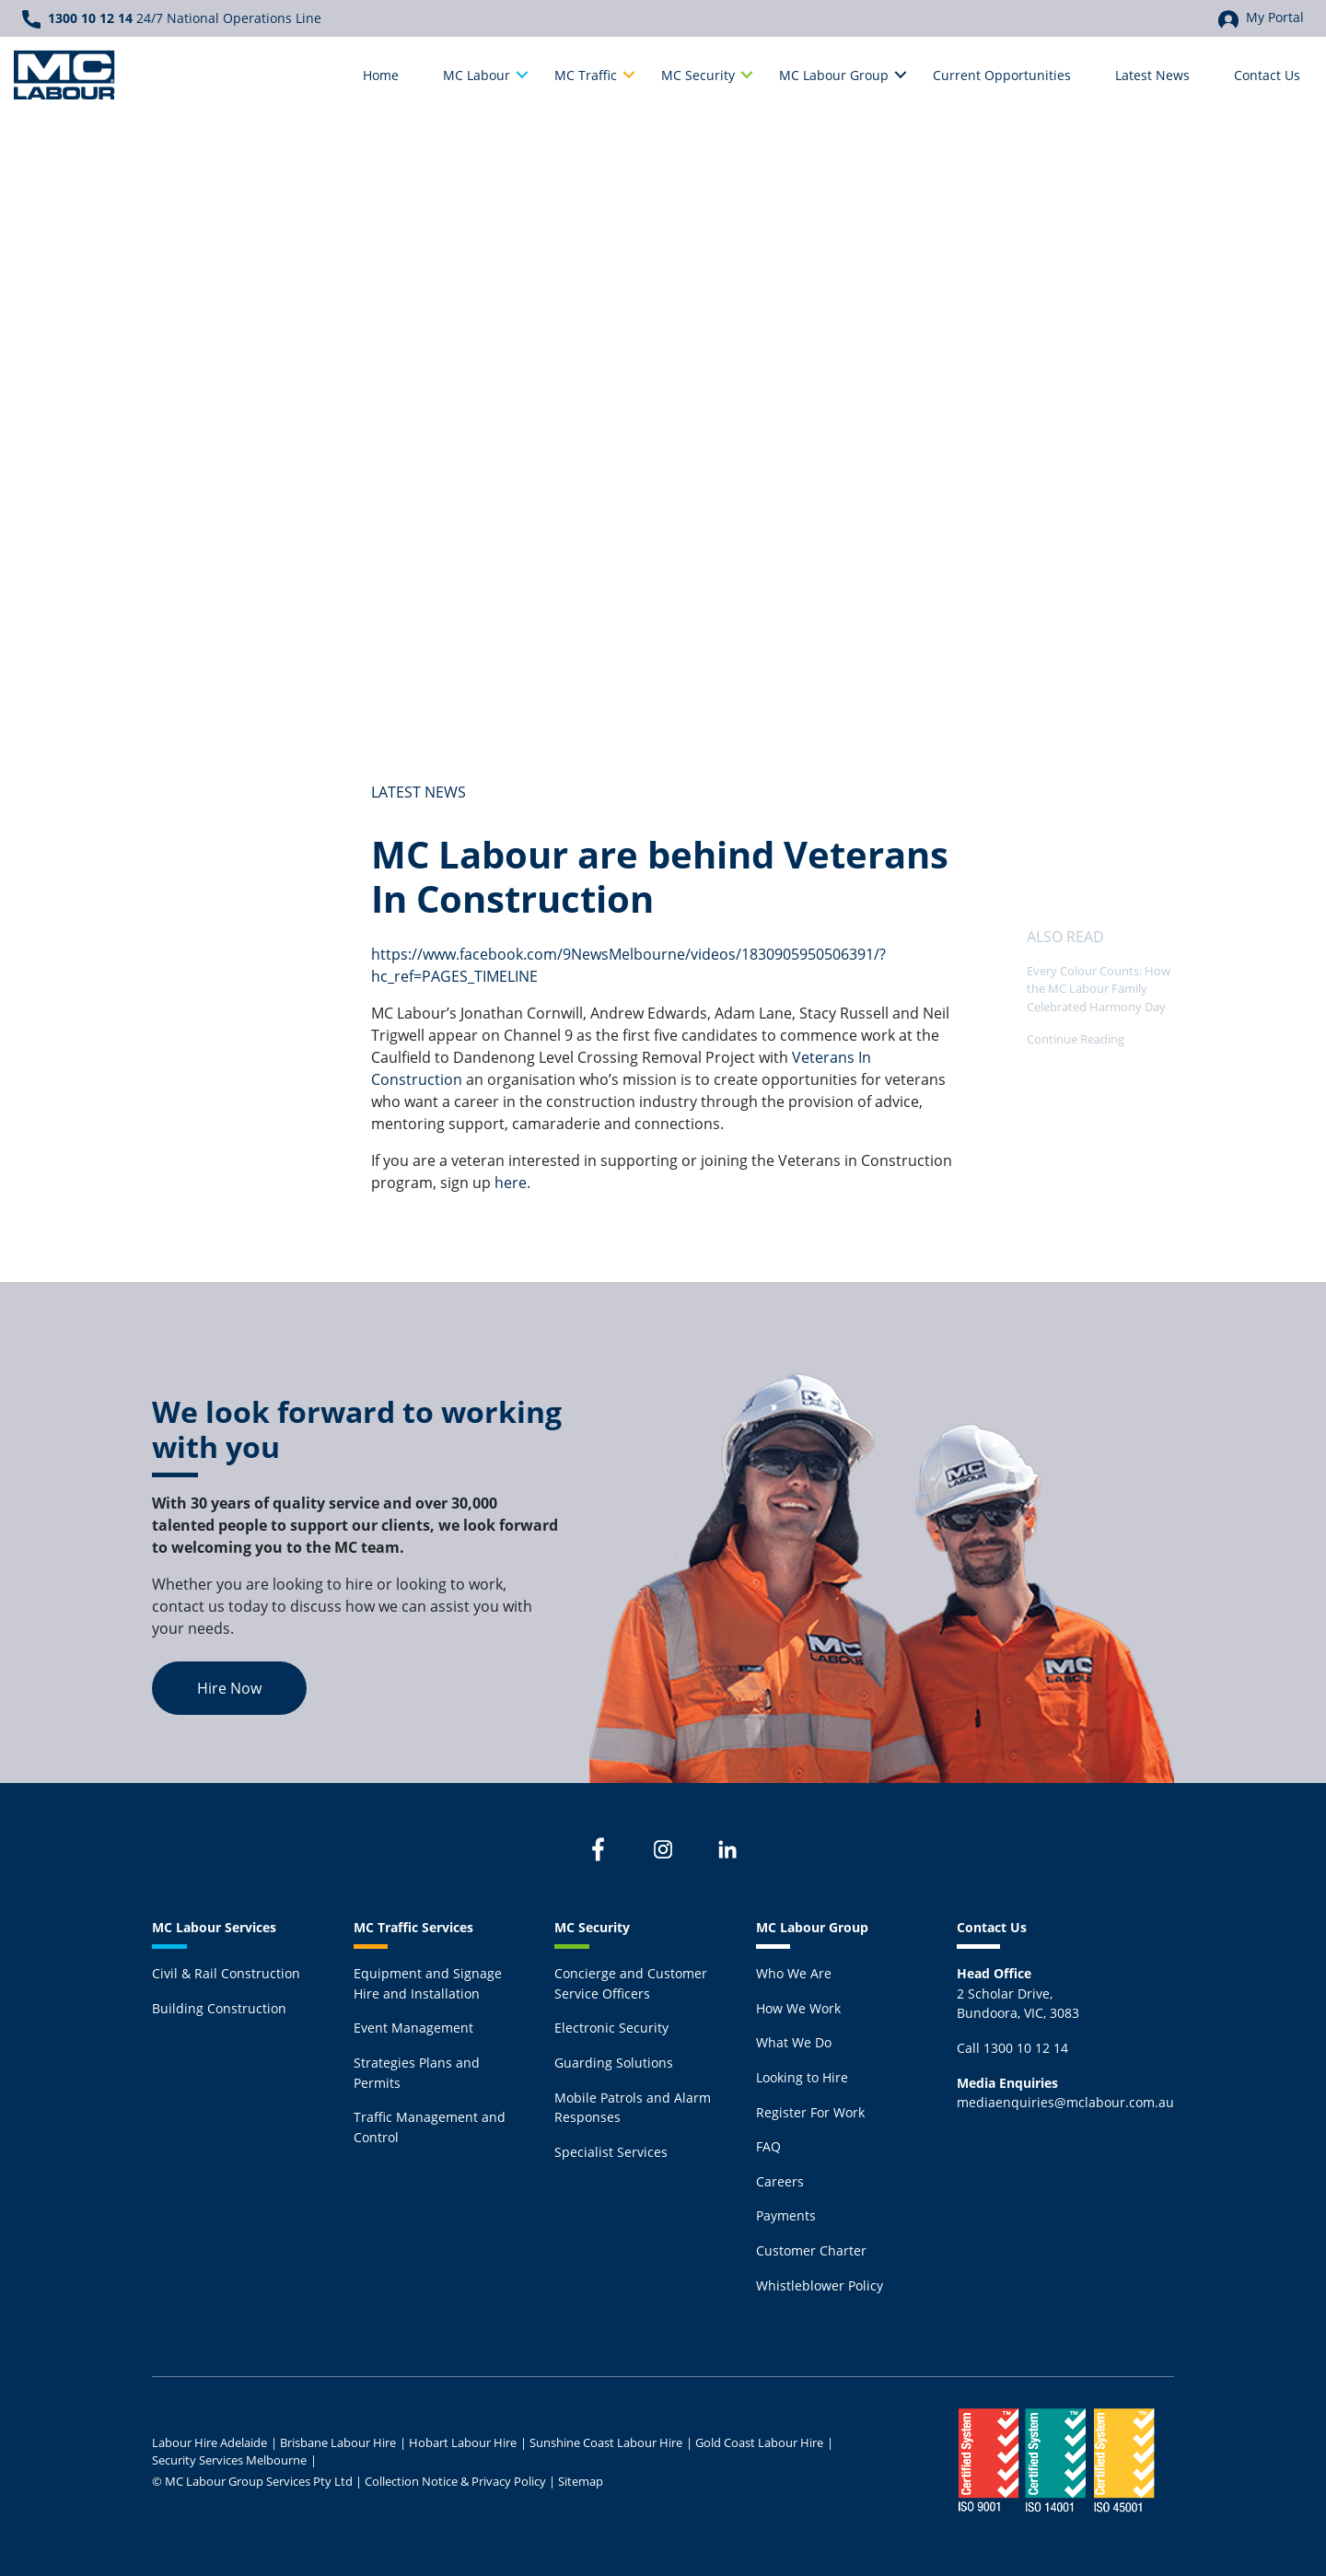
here (510, 1182)
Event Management (413, 2027)
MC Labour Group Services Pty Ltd (259, 2481)
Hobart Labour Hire (463, 2442)
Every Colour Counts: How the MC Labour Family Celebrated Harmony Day (1098, 988)
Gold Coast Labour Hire (759, 2442)
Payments (786, 2215)
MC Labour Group (812, 1927)
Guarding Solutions (613, 2062)
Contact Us (992, 1927)
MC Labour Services (214, 1927)
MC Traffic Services (413, 1927)
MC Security (592, 1927)
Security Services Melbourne (229, 2460)
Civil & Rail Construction (226, 1973)
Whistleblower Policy (819, 2285)
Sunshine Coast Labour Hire (605, 2442)
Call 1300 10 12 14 (1012, 2048)
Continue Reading (1075, 1039)
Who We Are (794, 1973)
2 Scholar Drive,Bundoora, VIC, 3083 (1018, 1993)
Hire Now (229, 1687)
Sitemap (580, 2481)
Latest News (418, 791)
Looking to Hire (802, 2077)
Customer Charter (811, 2250)
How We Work (798, 2008)
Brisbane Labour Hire (338, 2442)
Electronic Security (611, 2027)
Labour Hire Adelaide (209, 2442)
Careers (780, 2181)
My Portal (1261, 18)
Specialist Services (611, 2152)
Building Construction (219, 2008)
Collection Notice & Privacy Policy (455, 2481)
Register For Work (810, 2112)
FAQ (768, 2146)
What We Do (794, 2042)
